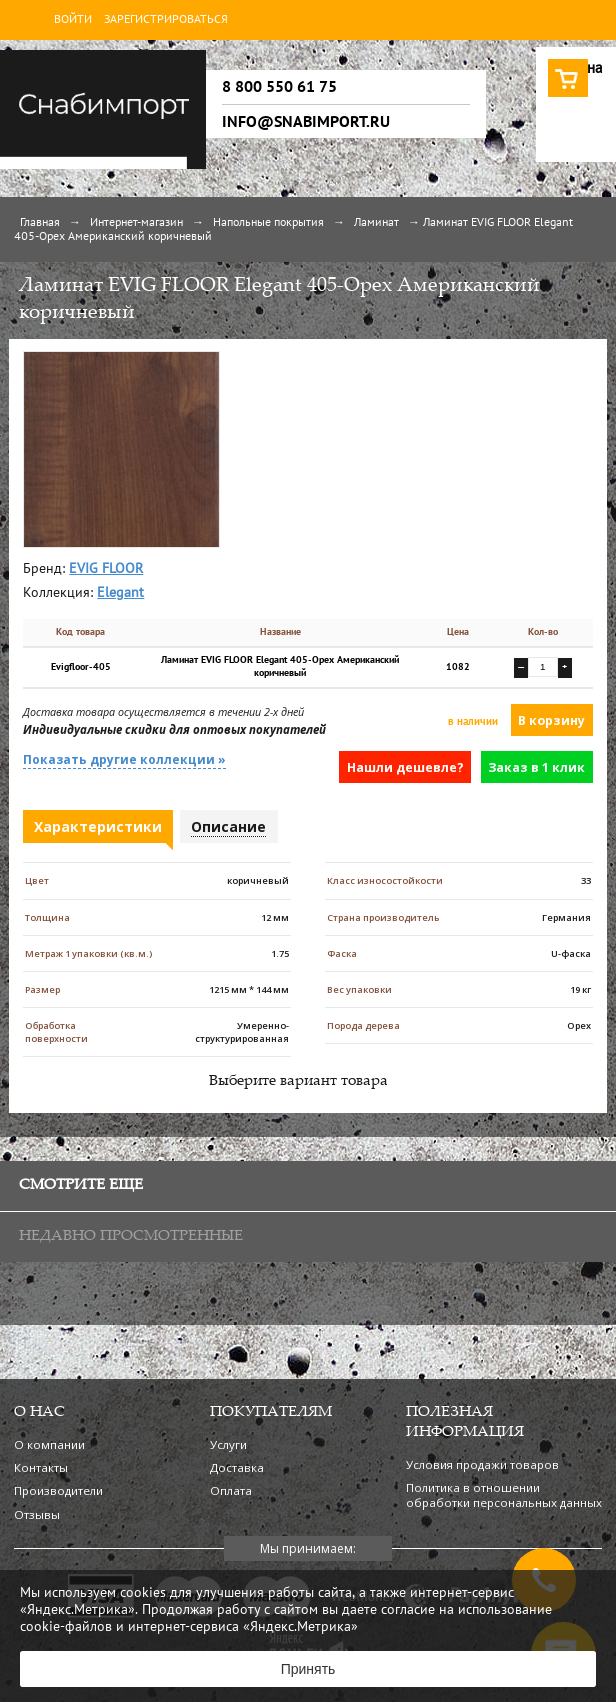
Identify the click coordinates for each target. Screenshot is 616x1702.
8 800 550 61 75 (279, 87)
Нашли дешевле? (405, 767)
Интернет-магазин (136, 223)
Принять (308, 1669)
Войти (73, 20)
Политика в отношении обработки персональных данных (504, 1495)
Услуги (228, 1444)
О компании (49, 1444)
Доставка (237, 1467)
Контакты (41, 1467)
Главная (40, 223)
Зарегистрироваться (166, 20)
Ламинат (376, 223)
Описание (228, 826)
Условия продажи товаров (482, 1464)
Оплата (231, 1490)
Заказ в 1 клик (536, 767)
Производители (58, 1490)
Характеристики (98, 826)
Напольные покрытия (268, 223)
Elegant (120, 593)
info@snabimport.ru (306, 122)
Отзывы (37, 1514)
